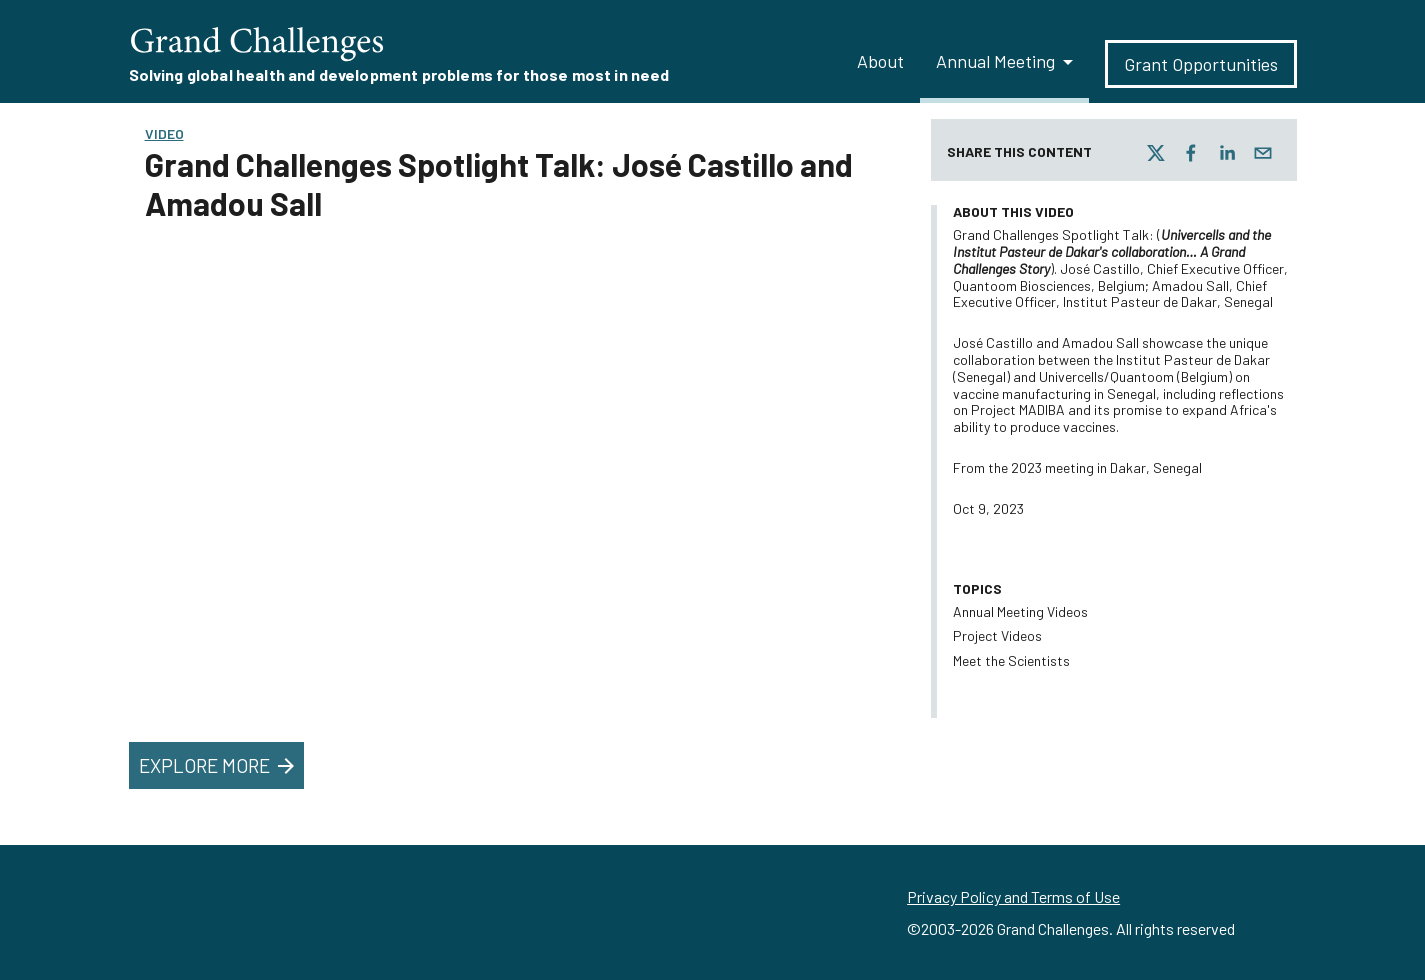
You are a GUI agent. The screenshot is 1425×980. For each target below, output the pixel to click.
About (880, 61)
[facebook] (1191, 153)
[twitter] (1156, 153)
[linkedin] (1227, 153)
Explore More (218, 766)
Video (164, 133)
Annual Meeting (995, 61)
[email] (1263, 153)
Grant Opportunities (1201, 64)
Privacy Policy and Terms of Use (1013, 896)
